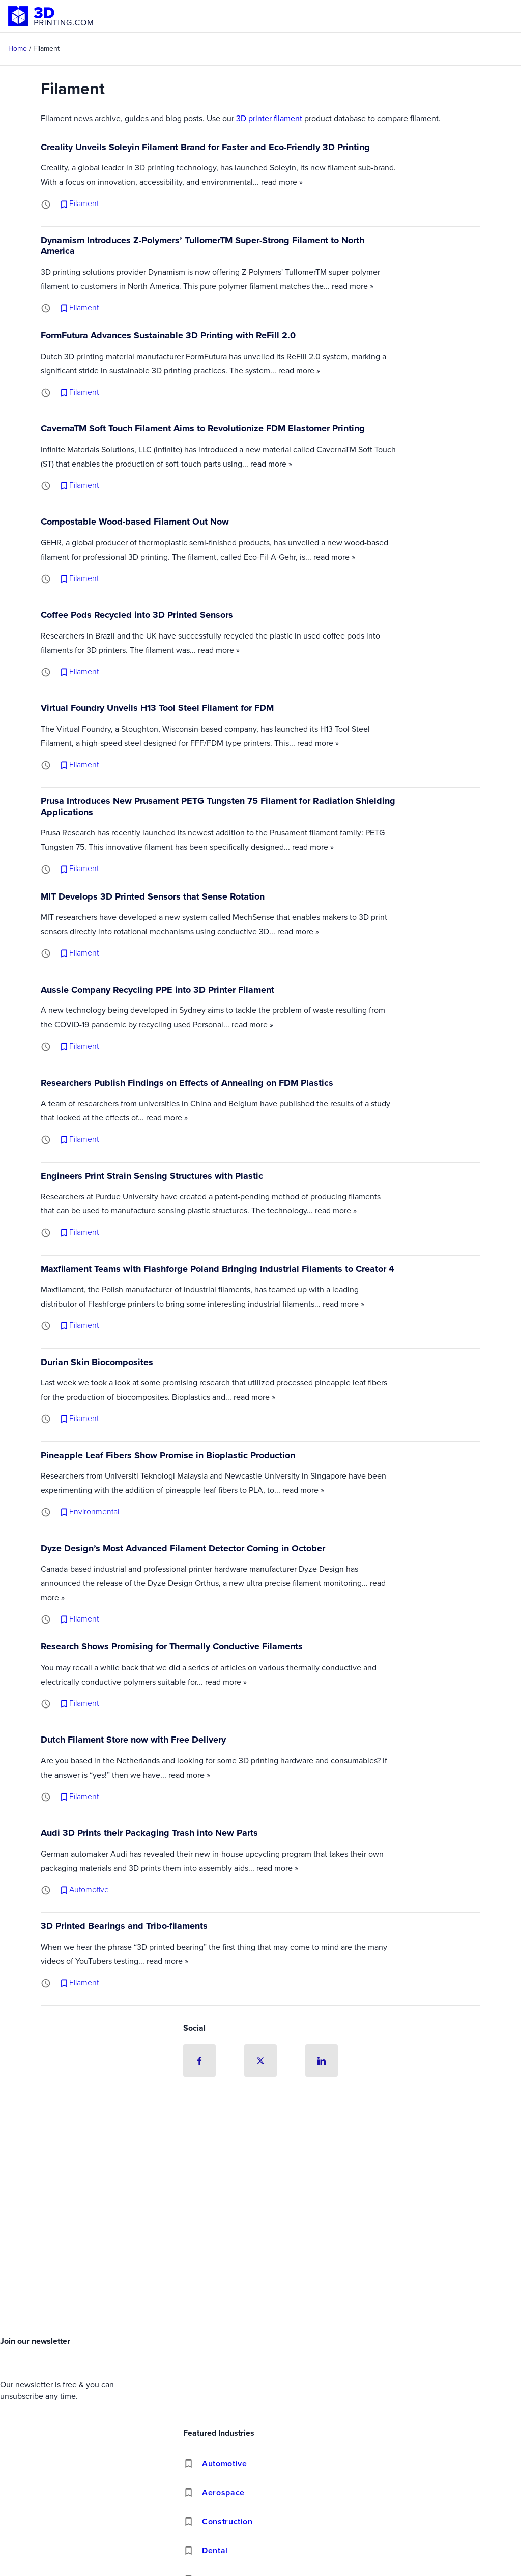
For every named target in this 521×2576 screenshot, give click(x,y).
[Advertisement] (260, 2256)
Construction (227, 2521)
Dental (215, 2550)
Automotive (224, 2463)
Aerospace (223, 2492)
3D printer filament (269, 118)
